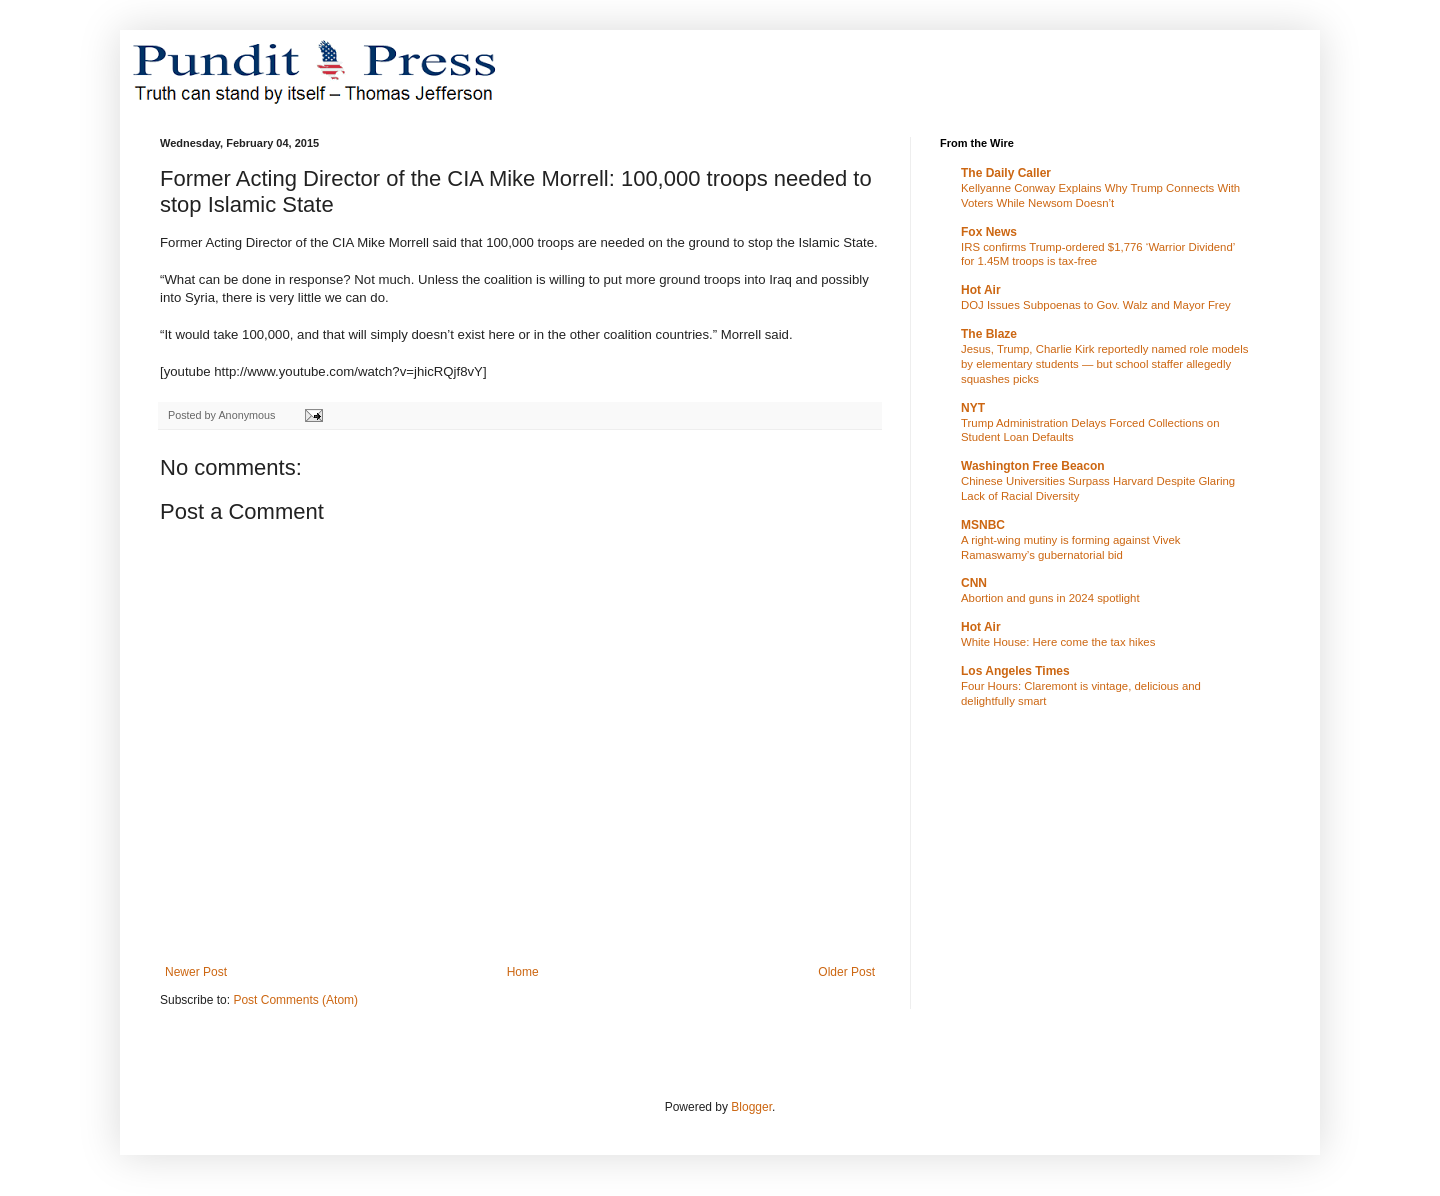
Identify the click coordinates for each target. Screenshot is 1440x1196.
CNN (974, 583)
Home (523, 972)
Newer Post (196, 972)
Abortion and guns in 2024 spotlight (1050, 598)
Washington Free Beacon (1033, 466)
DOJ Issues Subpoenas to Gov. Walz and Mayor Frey (1096, 305)
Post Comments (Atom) (295, 1000)
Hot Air (981, 290)
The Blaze (989, 334)
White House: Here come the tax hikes (1058, 642)
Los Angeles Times (1015, 671)
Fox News (989, 232)
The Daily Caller (1006, 173)
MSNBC (983, 525)
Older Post (846, 972)
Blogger (751, 1107)
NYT (973, 408)
